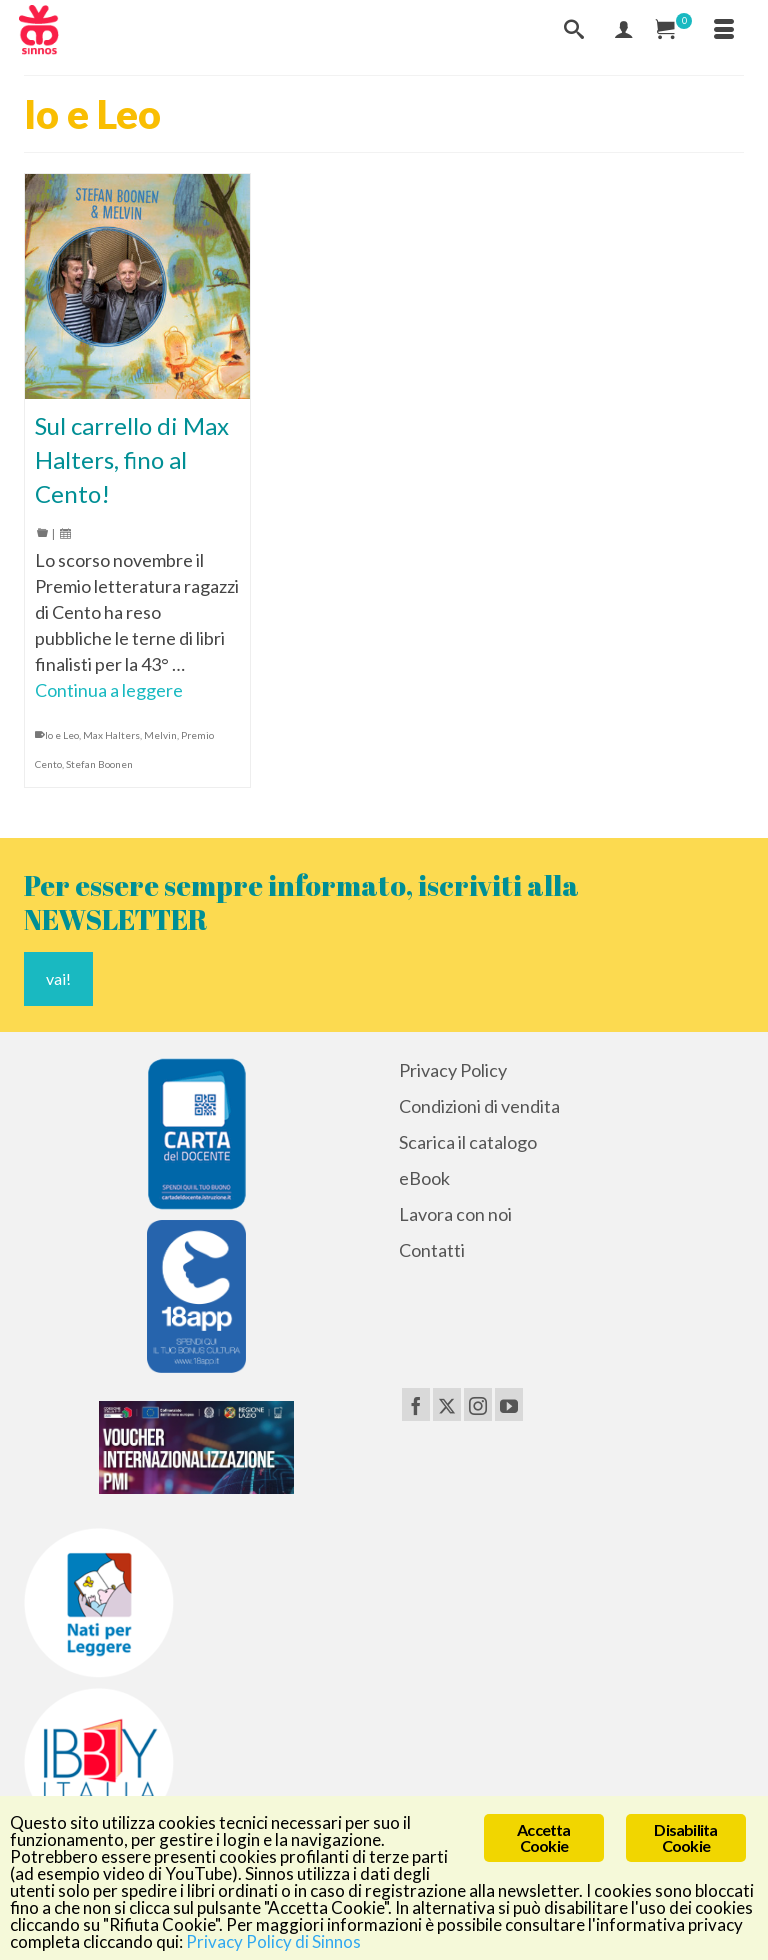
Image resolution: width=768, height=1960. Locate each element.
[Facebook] (416, 1404)
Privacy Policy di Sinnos (273, 1941)
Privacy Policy (453, 1070)
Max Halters (111, 735)
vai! (58, 978)
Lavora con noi (455, 1214)
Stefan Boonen (99, 764)
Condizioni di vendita (479, 1106)
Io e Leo (62, 735)
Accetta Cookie (543, 1837)
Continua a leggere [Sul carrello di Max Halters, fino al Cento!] (109, 690)
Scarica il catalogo (468, 1142)
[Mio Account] (624, 30)
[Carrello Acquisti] (674, 30)
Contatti (432, 1250)
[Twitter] (447, 1404)
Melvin (160, 735)
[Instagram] (478, 1404)
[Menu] (724, 30)
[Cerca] (574, 30)
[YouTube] (509, 1404)
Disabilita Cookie (685, 1837)
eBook (424, 1178)
